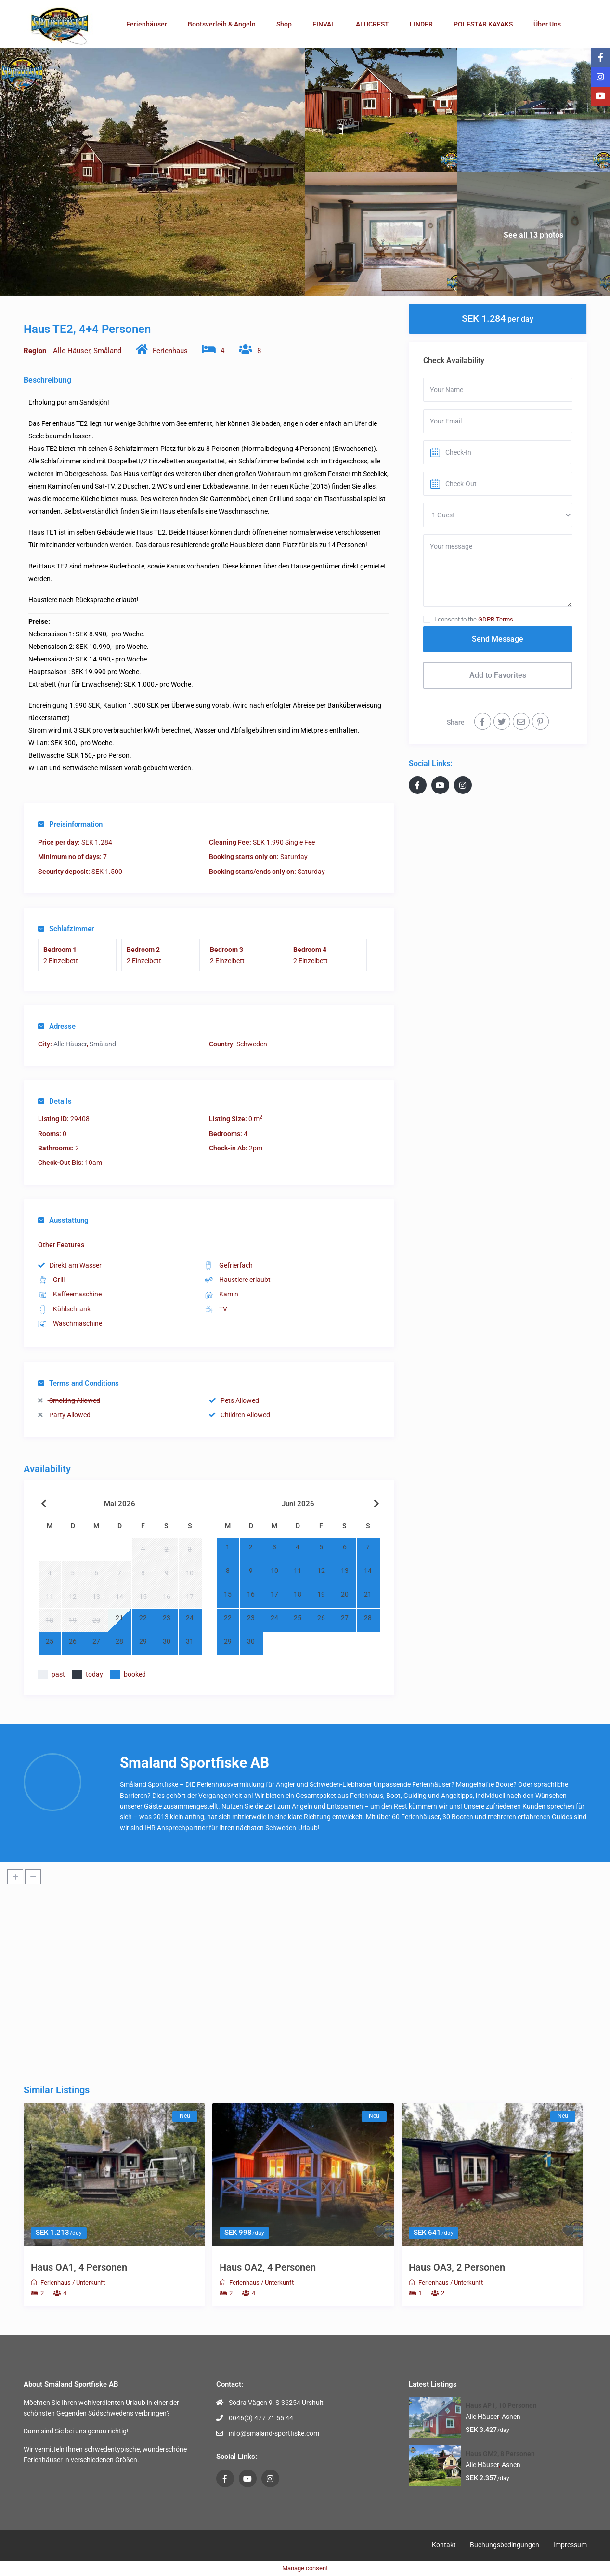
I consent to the (473, 619)
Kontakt (444, 2545)
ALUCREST (372, 24)
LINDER (421, 24)
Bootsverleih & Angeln (222, 24)
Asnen (511, 2416)
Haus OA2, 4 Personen (268, 2267)
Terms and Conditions (78, 1383)
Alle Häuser (71, 350)
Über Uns (547, 24)
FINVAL (323, 24)
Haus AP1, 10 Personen (501, 2405)
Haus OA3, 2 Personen (457, 2267)
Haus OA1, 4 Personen (79, 2267)
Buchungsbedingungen (504, 2545)
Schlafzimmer (66, 929)
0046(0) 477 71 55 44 (261, 2418)
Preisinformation (70, 824)
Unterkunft (90, 2282)
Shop (284, 24)
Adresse (57, 1026)
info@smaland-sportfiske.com (274, 2433)
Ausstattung (63, 1220)
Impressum (570, 2545)
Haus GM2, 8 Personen (500, 2453)
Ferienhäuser (146, 24)
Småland (107, 350)
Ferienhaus (170, 350)
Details (55, 1101)
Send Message (497, 639)
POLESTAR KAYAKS (483, 24)
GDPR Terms (495, 619)
